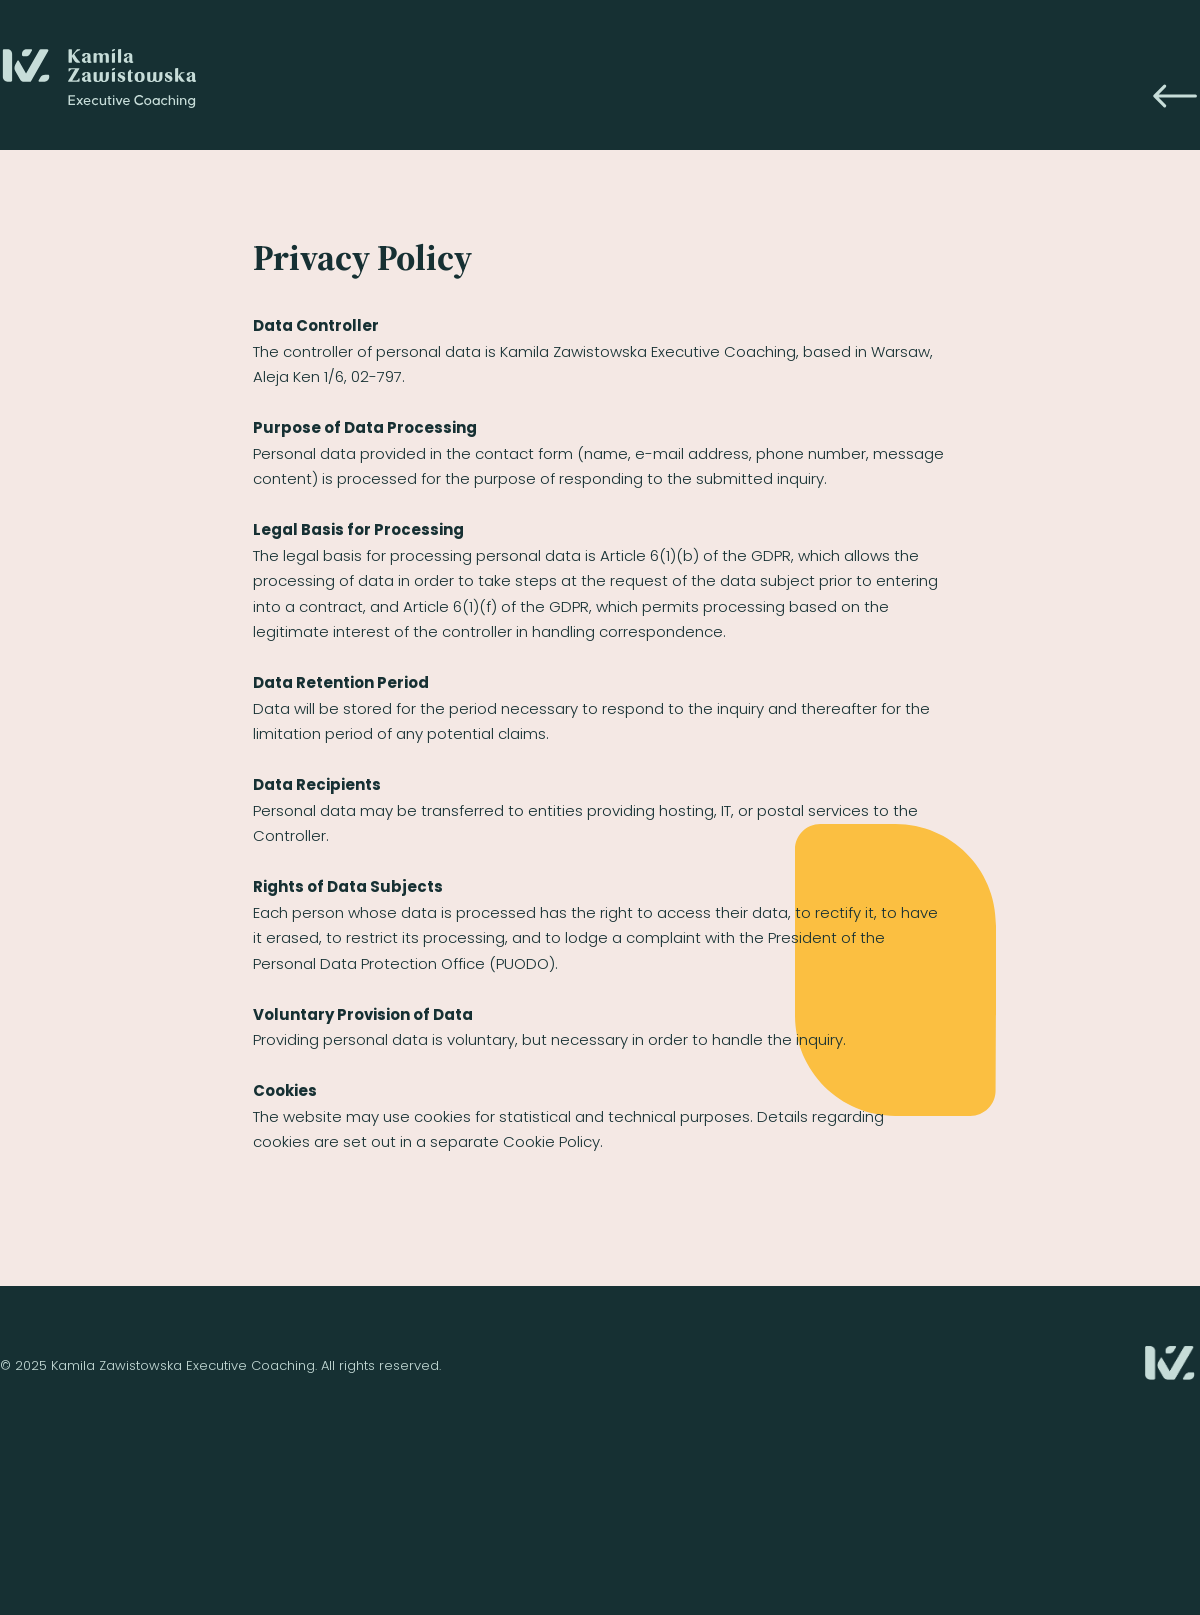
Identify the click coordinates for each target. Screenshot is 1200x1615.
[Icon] (1175, 96)
